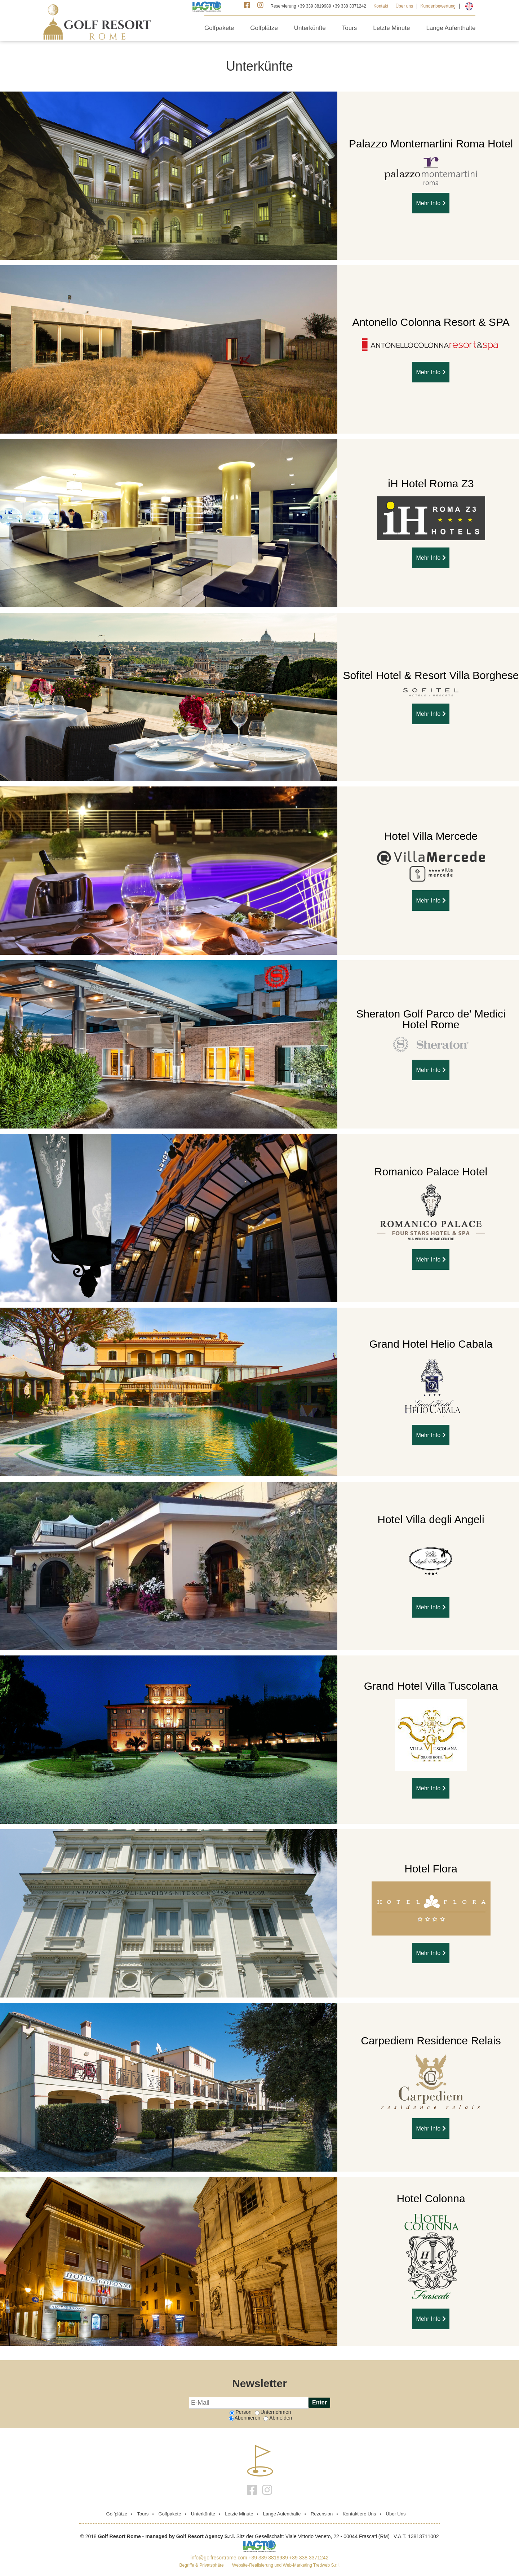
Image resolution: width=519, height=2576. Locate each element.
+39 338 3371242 (308, 2558)
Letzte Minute (391, 28)
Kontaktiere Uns (359, 2514)
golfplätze (117, 2514)
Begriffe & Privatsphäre (201, 2565)
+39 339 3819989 (268, 2558)
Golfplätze (264, 28)
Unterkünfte (310, 28)
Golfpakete (219, 28)
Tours (349, 28)
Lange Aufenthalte (450, 28)
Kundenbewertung (438, 6)
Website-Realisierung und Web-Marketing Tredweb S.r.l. (286, 2565)
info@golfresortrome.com (219, 2558)
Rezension (322, 2514)
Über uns (404, 6)
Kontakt (380, 6)
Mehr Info (430, 203)
